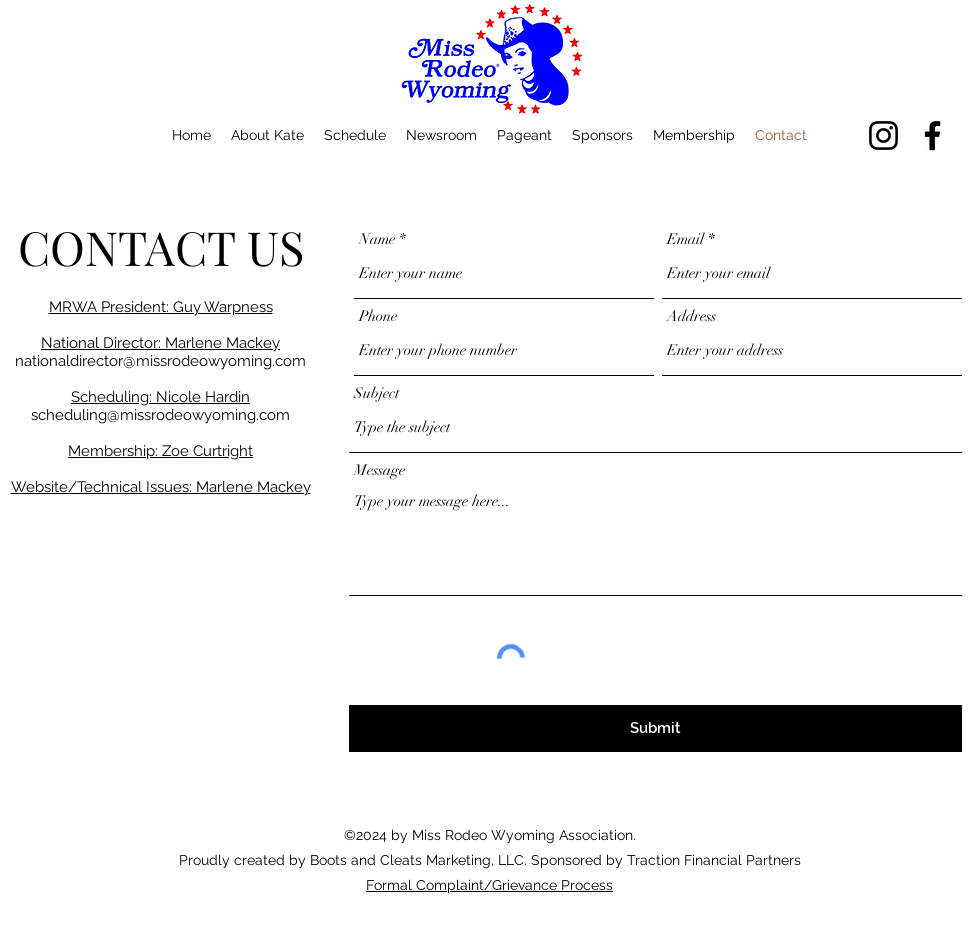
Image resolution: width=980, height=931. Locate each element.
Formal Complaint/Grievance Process (489, 885)
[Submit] (655, 728)
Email (685, 239)
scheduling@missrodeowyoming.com (160, 415)
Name (377, 239)
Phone (378, 316)
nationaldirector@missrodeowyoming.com (160, 361)
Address (691, 316)
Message (379, 470)
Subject (376, 393)
